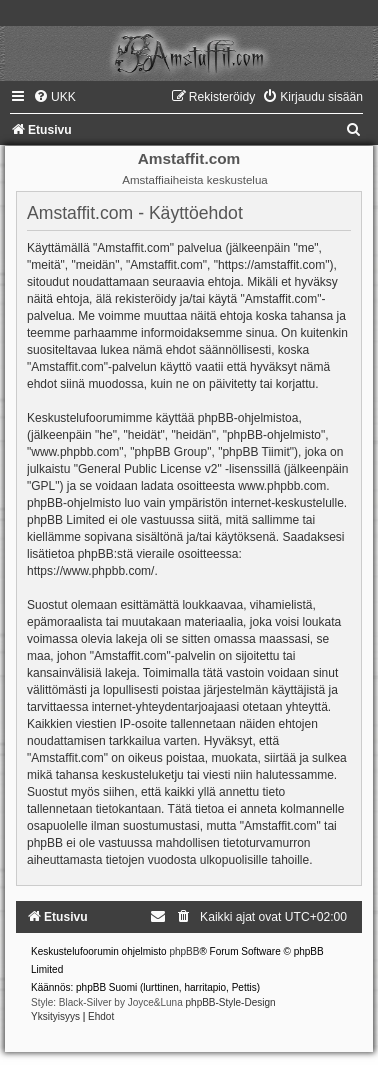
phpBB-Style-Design (231, 1002)
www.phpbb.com (282, 486)
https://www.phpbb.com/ (90, 571)
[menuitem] (54, 97)
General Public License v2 (147, 469)
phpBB (184, 951)
